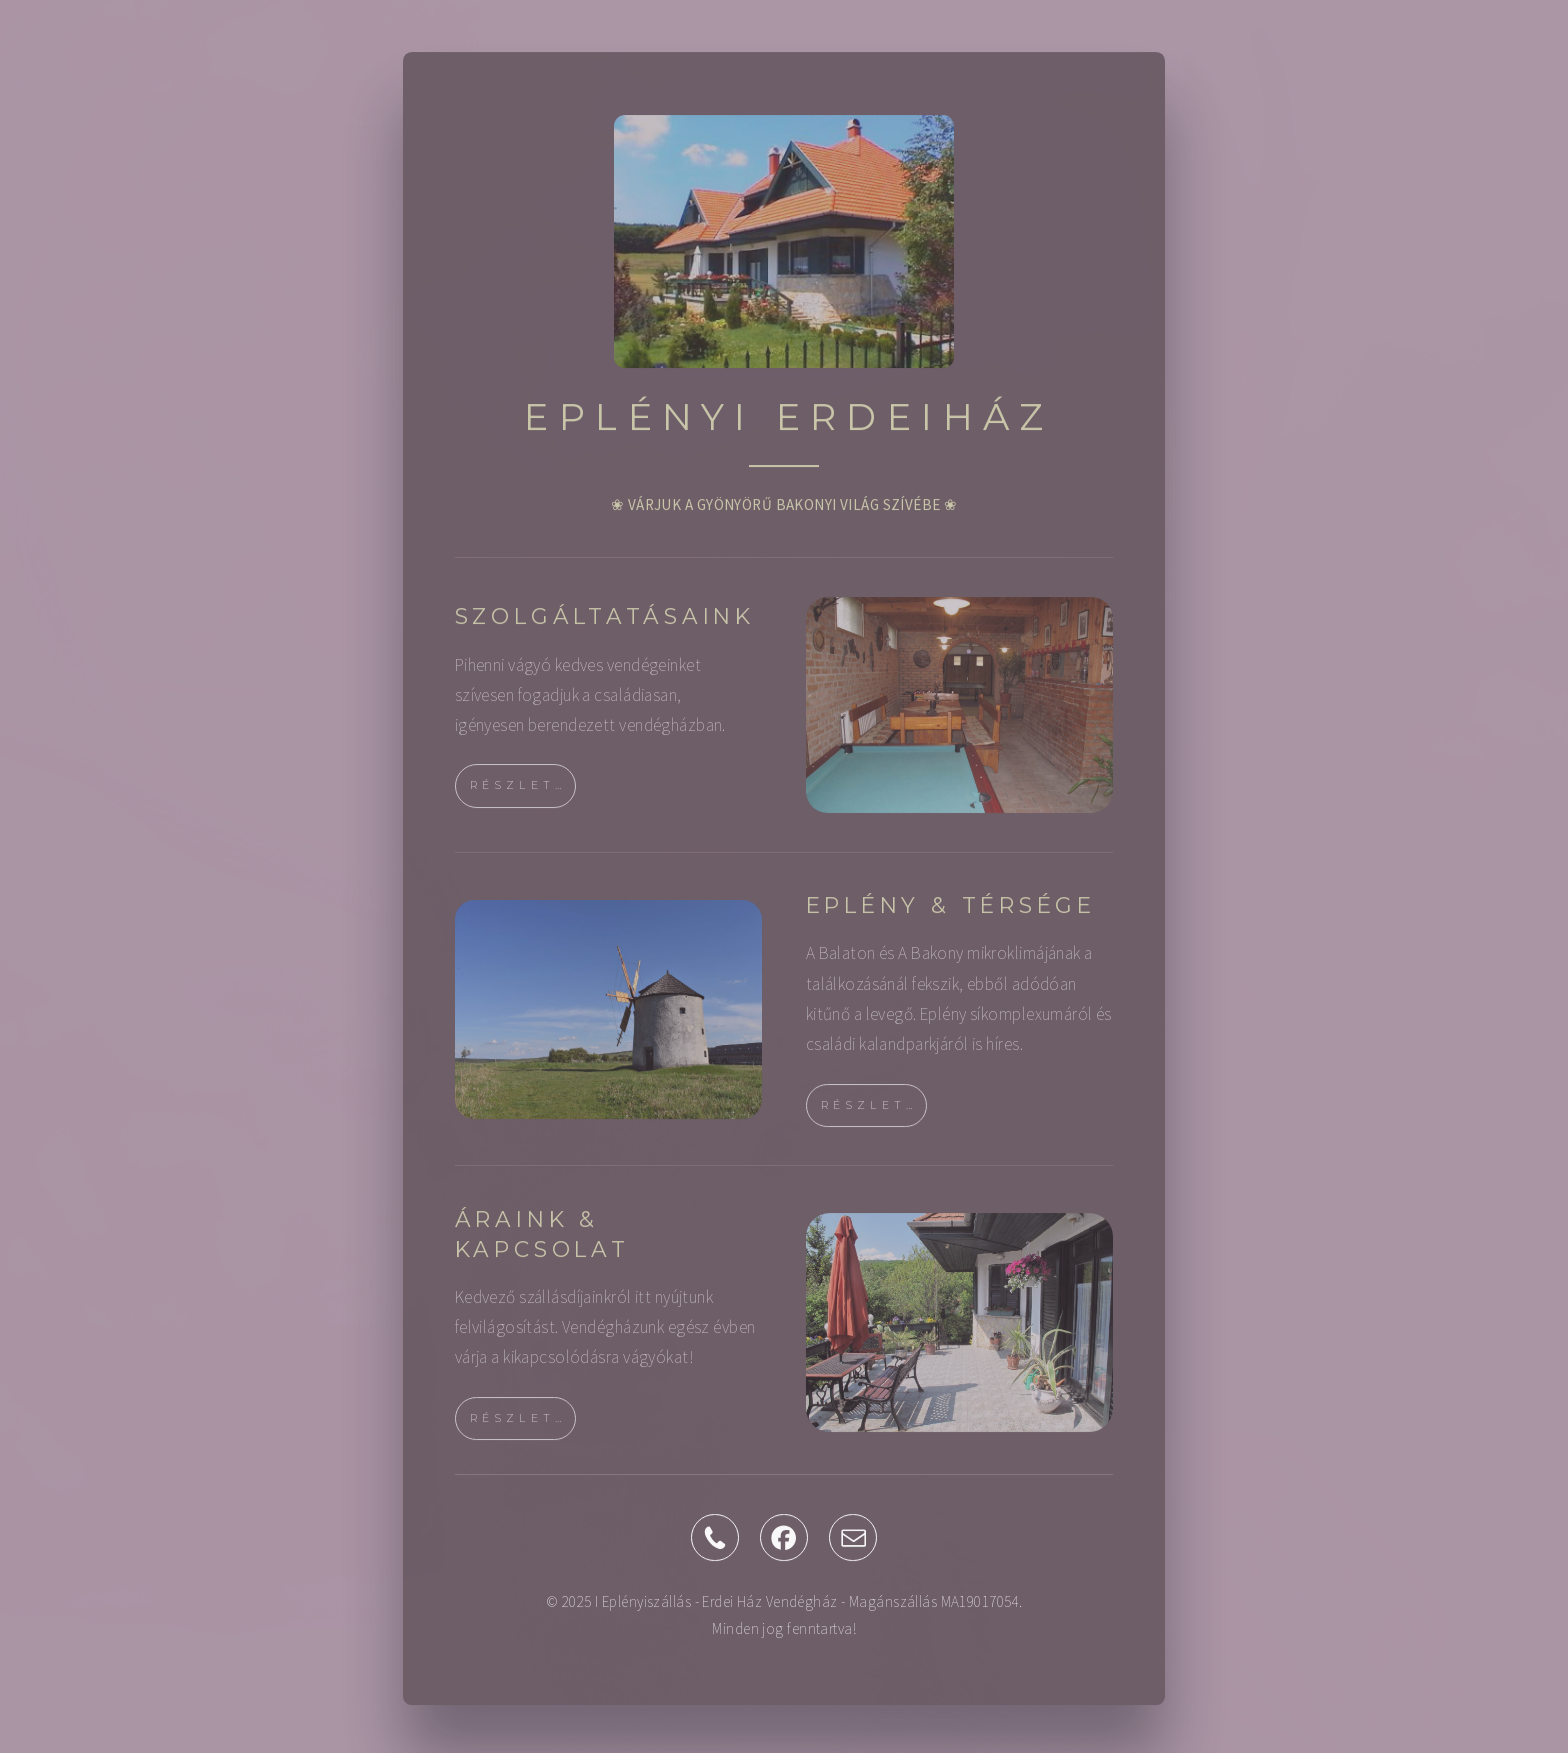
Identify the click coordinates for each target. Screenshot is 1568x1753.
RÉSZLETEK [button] (523, 793)
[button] (715, 1545)
